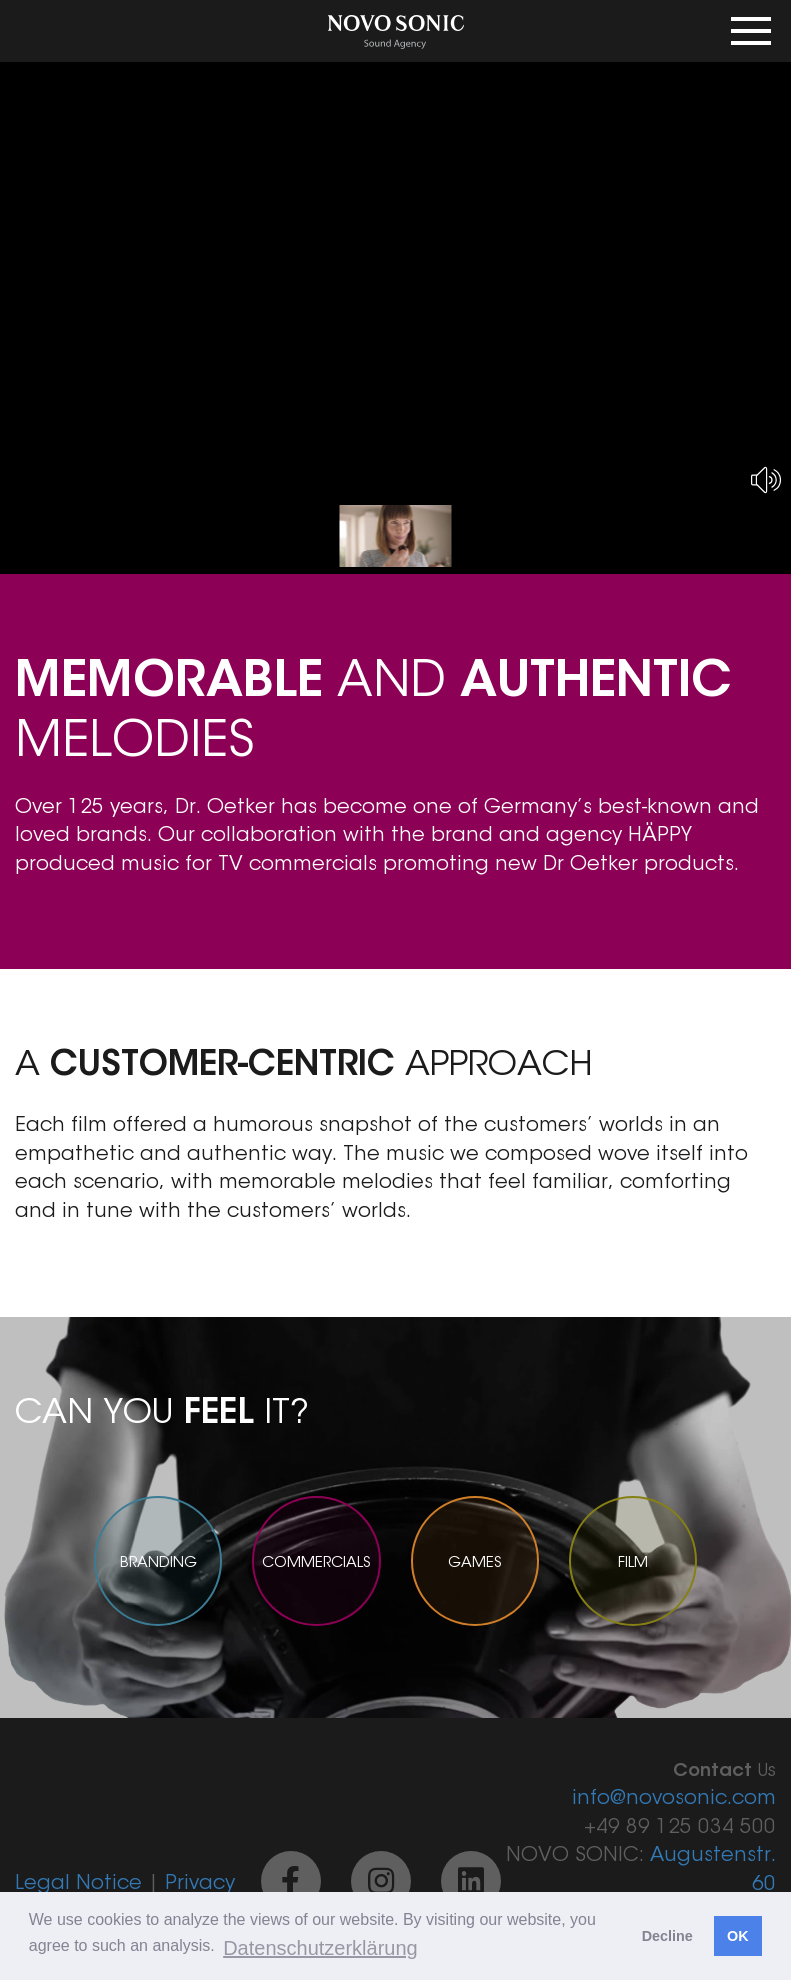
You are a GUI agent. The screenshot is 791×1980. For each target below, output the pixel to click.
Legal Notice (78, 1884)
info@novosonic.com (674, 1799)
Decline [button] (667, 1936)
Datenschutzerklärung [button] (320, 1948)
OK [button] (738, 1936)
